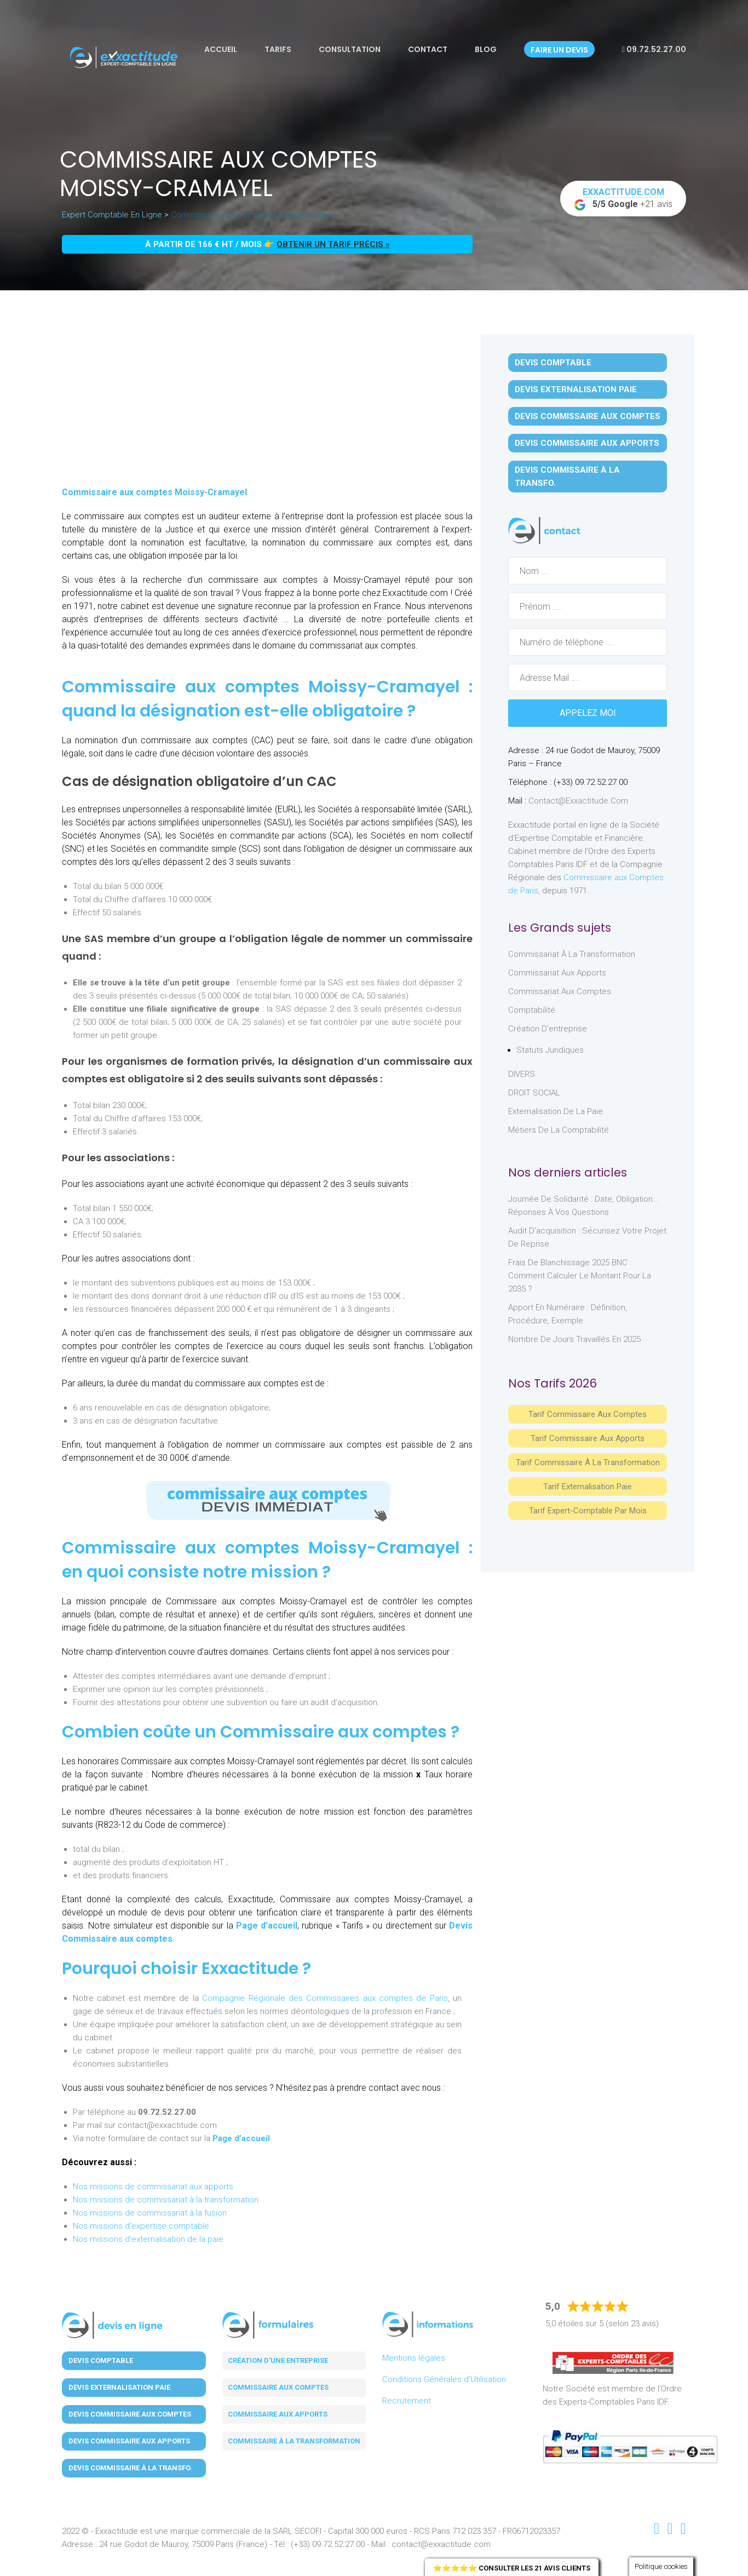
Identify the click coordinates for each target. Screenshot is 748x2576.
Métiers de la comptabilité (558, 1130)
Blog (486, 49)
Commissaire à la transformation (294, 2441)
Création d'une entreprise (278, 2360)
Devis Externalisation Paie (576, 389)
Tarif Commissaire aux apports (588, 1438)
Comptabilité (531, 1010)
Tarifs (277, 49)
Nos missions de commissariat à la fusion (150, 2213)
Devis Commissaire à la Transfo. (567, 476)
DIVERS (521, 1074)
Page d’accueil (266, 1925)
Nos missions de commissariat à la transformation (165, 2200)
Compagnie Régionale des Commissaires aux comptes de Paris (325, 1998)
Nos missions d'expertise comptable (141, 2226)
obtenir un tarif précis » (333, 244)
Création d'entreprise (547, 1029)
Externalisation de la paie (555, 1111)
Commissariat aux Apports (557, 973)
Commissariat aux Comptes (559, 991)
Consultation (350, 49)
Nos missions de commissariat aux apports (153, 2186)
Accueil (220, 49)
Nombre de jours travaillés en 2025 (574, 1339)
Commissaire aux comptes (278, 2387)
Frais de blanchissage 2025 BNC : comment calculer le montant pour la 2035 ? (579, 1276)
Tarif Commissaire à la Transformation (588, 1462)
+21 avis (623, 199)
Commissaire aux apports (277, 2414)
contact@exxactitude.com (578, 801)
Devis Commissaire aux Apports (587, 443)
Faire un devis (559, 49)
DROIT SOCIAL (534, 1093)
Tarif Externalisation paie (587, 1486)
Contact (427, 49)
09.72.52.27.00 (654, 49)
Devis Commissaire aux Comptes (587, 416)
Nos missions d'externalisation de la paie (148, 2239)
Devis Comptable (553, 363)
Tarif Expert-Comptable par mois (588, 1511)
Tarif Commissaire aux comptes (587, 1414)
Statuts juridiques (550, 1050)
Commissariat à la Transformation (571, 954)
